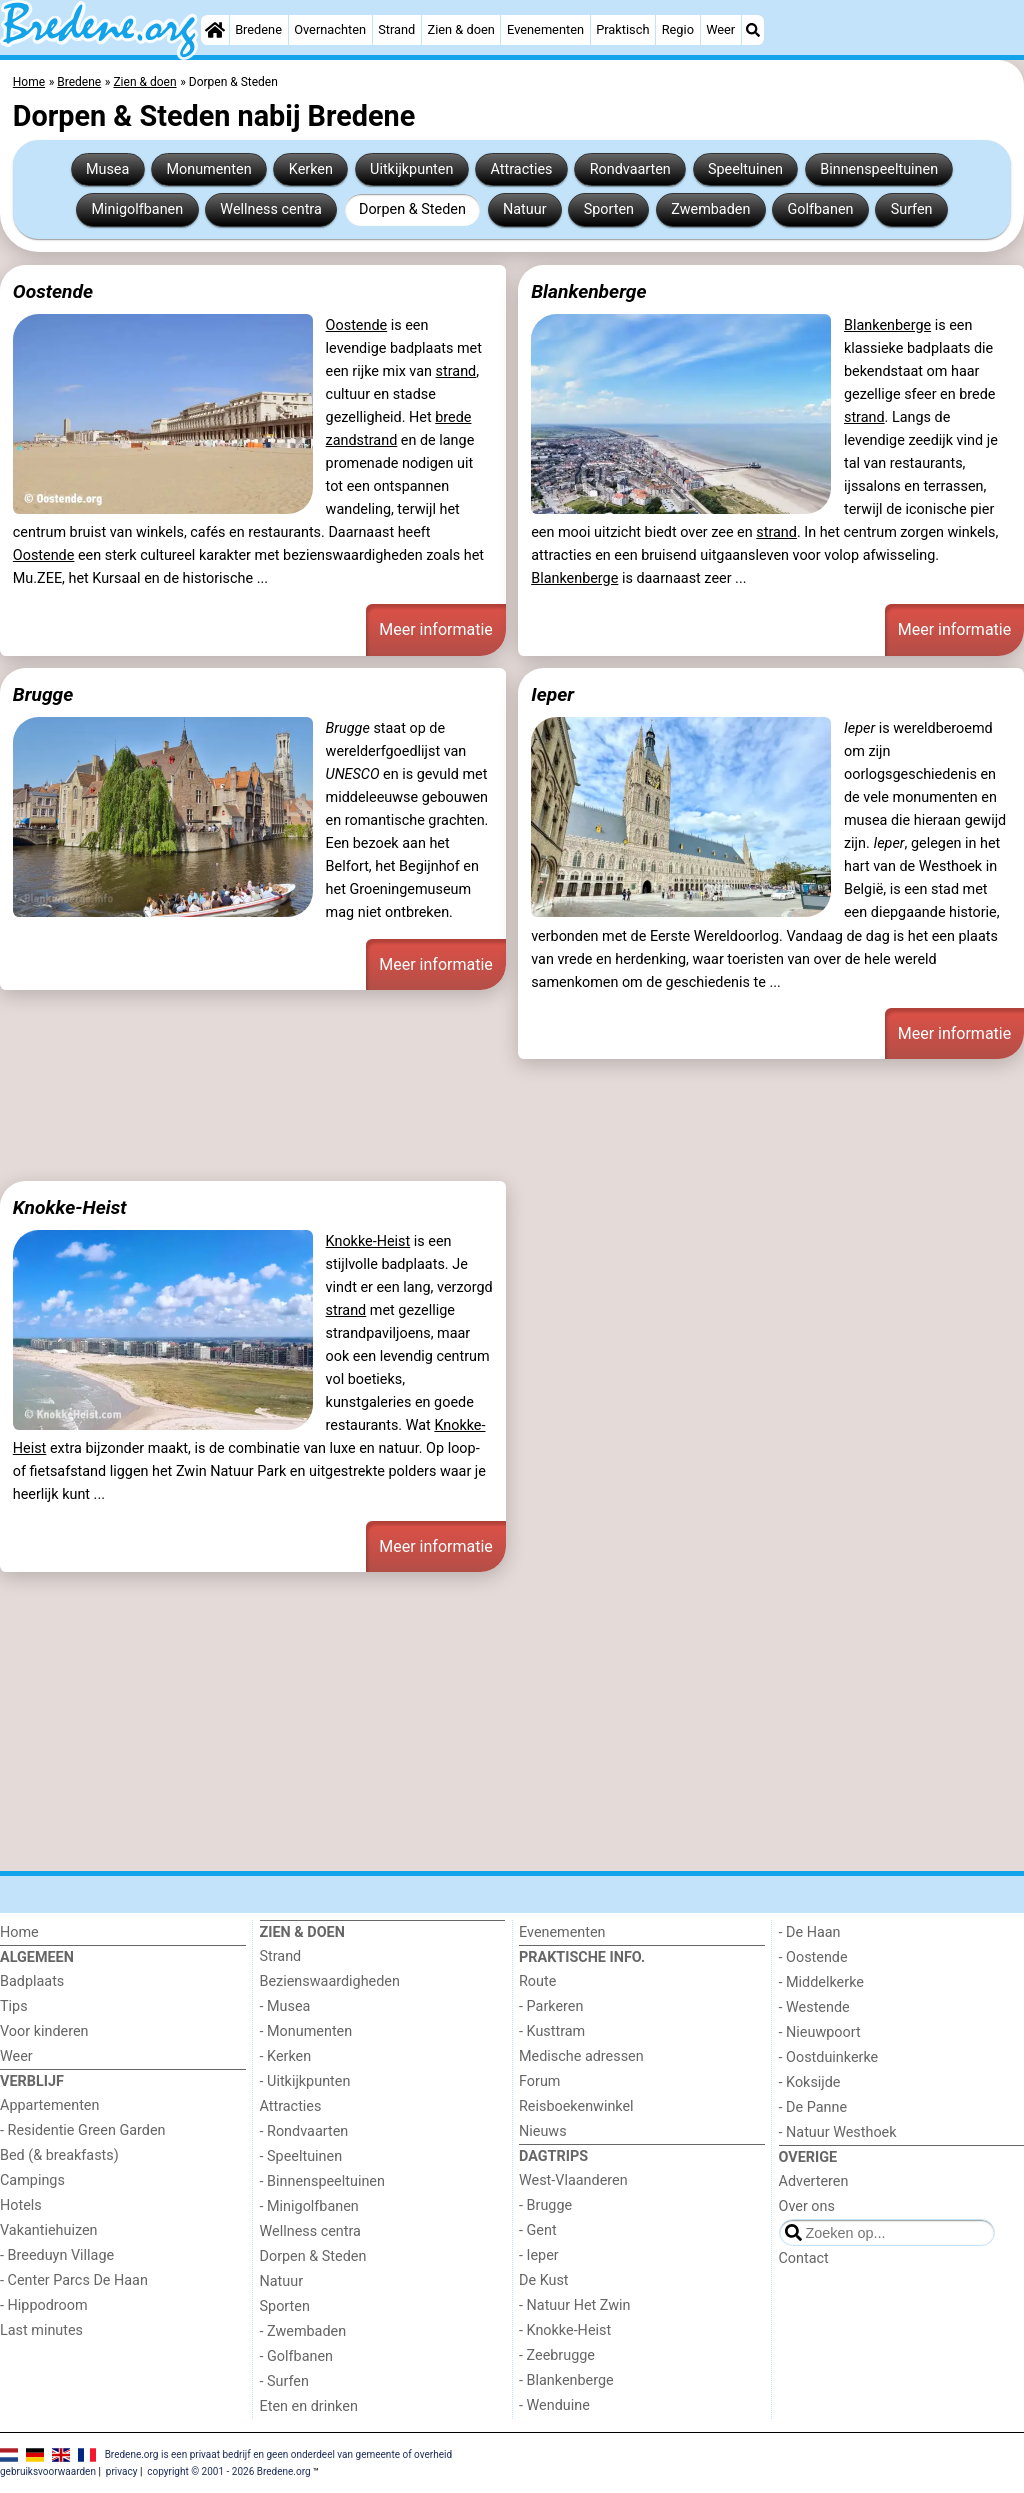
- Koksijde (810, 2082)
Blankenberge (588, 291)
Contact (804, 2258)
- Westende (814, 2007)
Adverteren (814, 2181)
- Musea (285, 2006)
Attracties (522, 169)
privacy (122, 2471)
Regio (678, 29)
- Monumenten (306, 2031)
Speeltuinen (745, 169)
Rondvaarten (630, 169)
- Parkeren (551, 2006)
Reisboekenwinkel (576, 2106)
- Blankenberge (566, 2380)
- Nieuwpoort (820, 2032)
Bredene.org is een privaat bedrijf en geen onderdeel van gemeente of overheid (278, 2453)
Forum (539, 2081)
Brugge (43, 694)
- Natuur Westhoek (838, 2132)
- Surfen (284, 2381)
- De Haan (810, 1932)
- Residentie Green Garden (82, 2130)
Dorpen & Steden (412, 209)
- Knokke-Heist (565, 2330)
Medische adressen (581, 2056)
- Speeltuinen (301, 2156)
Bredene (258, 29)
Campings (32, 2180)
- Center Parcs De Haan (74, 2280)
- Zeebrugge (557, 2355)
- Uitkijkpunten (305, 2081)
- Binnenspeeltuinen (322, 2181)
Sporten (609, 209)
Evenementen (545, 29)
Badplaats (32, 1981)
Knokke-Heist (70, 1207)
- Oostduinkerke (829, 2057)
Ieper (552, 694)
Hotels (21, 2205)
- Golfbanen (297, 2356)
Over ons (807, 2206)
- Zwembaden (303, 2331)
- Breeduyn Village (57, 2255)
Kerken (311, 169)
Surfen (912, 209)
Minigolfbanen (137, 209)
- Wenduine (554, 2405)
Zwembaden (710, 209)
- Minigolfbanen (309, 2206)
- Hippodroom (44, 2305)
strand (456, 371)
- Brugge (545, 2205)
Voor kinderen (44, 2031)
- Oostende (813, 1957)
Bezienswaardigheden (330, 1981)
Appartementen (49, 2105)
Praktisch (622, 29)
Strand (396, 29)
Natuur (525, 209)
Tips (14, 2006)
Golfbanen (821, 209)
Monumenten (208, 169)
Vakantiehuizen (49, 2230)
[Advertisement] (512, 1117)
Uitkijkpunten (411, 169)
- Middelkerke (821, 1982)
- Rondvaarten (304, 2131)
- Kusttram (552, 2031)
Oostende (53, 291)
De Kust (544, 2280)
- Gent (538, 2230)
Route (537, 1981)
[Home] (215, 30)
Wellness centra (270, 209)
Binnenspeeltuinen (879, 169)
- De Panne (813, 2107)
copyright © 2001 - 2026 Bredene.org (228, 2471)
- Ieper (539, 2255)
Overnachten (330, 29)
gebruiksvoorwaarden (48, 2471)
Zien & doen (461, 29)
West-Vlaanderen (573, 2180)
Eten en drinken (309, 2406)
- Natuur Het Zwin (575, 2305)
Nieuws (543, 2131)
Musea (107, 169)
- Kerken (286, 2056)
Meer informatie (436, 629)
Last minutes (41, 2330)
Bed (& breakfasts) (59, 2155)
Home (19, 1932)
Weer (720, 29)
